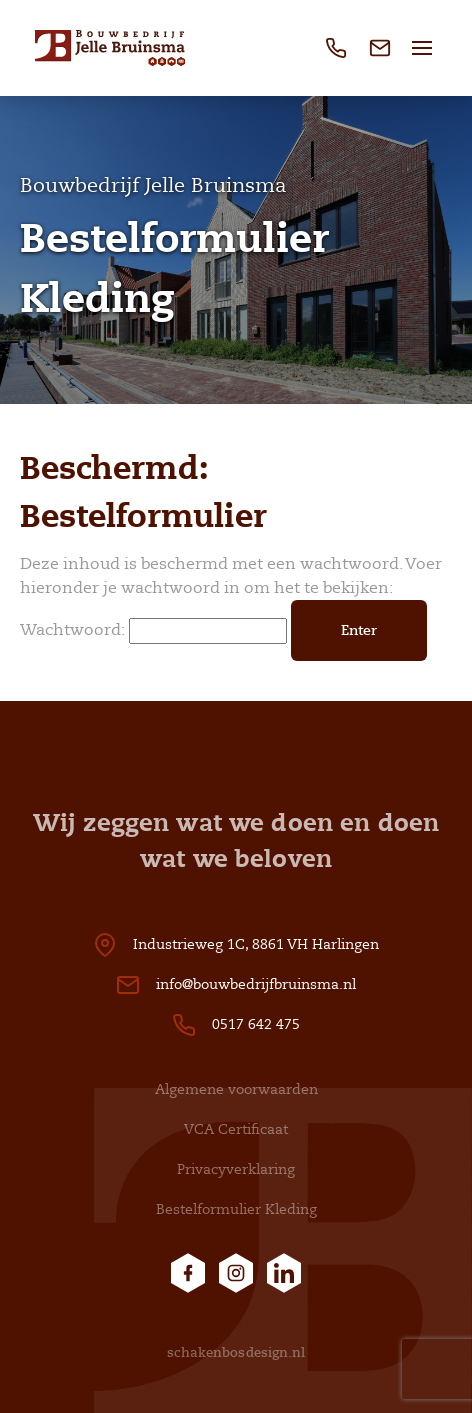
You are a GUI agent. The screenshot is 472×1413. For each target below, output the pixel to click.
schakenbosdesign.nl (236, 1352)
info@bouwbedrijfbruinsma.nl (256, 984)
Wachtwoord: (153, 630)
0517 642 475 (256, 1024)
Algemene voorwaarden (236, 1089)
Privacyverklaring (236, 1169)
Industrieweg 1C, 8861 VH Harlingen (256, 944)
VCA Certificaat (236, 1129)
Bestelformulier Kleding (236, 1209)
